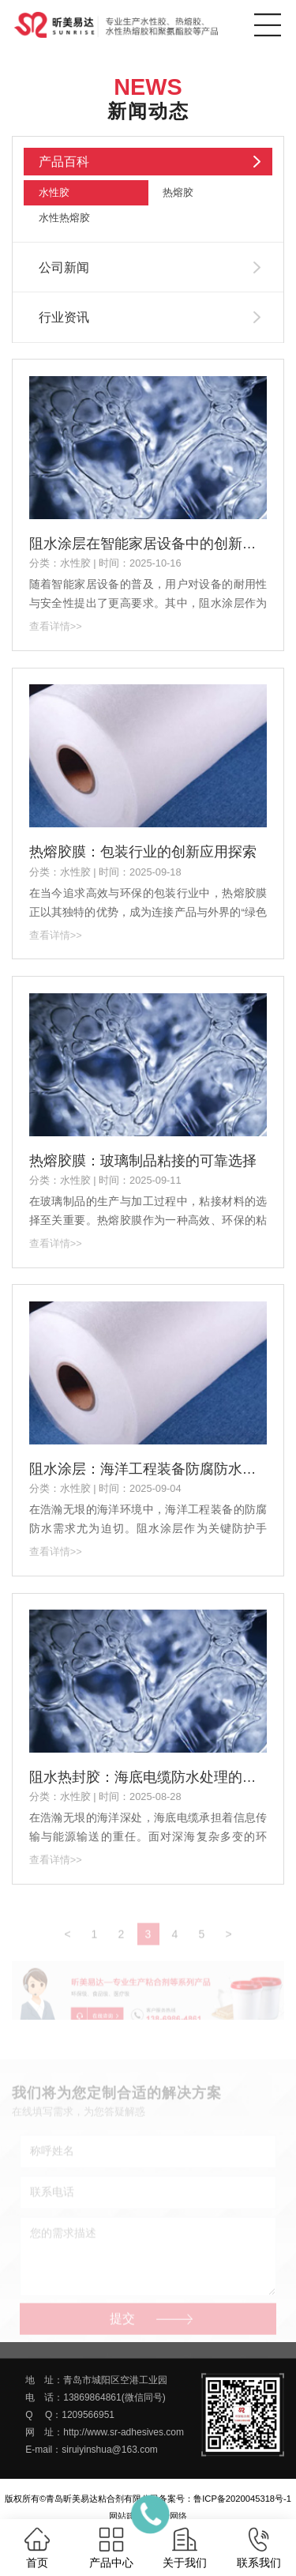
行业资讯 (64, 317)
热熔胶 (178, 192)
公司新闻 (64, 267)
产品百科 (64, 161)
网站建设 (126, 2516)
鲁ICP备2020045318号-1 (242, 2498)
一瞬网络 (169, 2516)
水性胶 (54, 192)
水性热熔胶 (64, 218)
